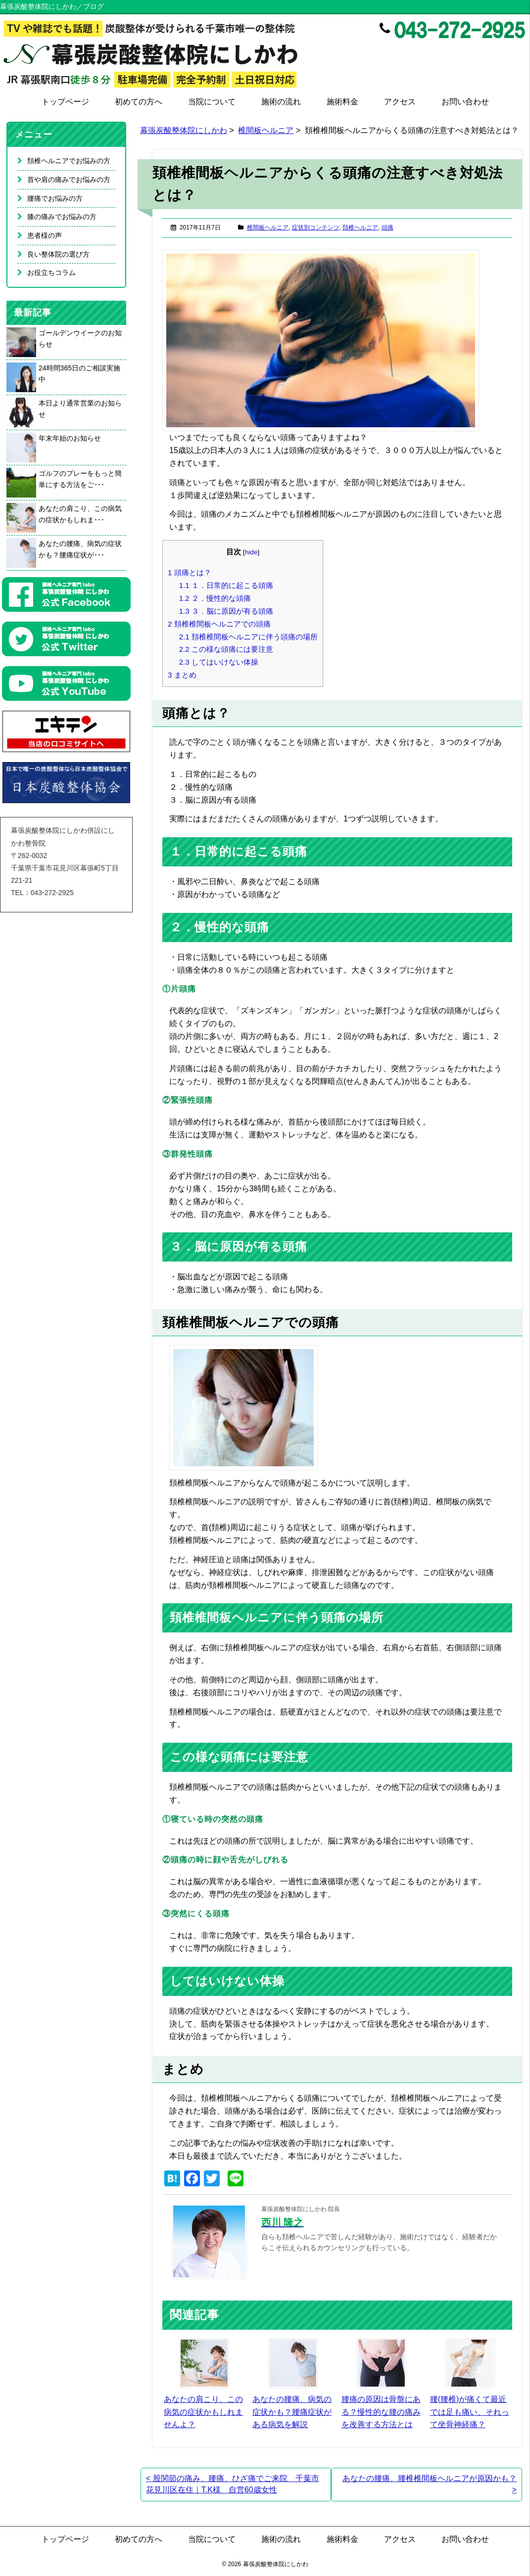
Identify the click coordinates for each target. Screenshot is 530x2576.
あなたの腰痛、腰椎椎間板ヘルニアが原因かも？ (429, 2484)
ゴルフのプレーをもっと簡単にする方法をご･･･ (80, 479)
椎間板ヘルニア (265, 130)
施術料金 (342, 101)
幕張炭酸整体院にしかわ (183, 130)
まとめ (182, 675)
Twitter (498, 52)
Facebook (477, 52)
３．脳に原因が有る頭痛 (226, 611)
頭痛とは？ (189, 572)
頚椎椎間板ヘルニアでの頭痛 (219, 624)
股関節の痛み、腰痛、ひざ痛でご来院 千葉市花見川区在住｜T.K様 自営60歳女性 (232, 2484)
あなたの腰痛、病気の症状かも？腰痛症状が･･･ (80, 549)
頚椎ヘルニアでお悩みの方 (68, 161)
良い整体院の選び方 (58, 254)
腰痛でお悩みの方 (55, 198)
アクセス (400, 101)
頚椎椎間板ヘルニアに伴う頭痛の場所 (248, 637)
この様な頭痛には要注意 (226, 649)
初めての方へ (138, 101)
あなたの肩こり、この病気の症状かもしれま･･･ (80, 514)
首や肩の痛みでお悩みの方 (68, 179)
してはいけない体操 (218, 662)
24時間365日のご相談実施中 (79, 373)
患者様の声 (44, 235)
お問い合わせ (465, 101)
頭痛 (387, 227)
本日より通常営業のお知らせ (80, 408)
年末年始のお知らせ (70, 438)
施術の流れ (281, 101)
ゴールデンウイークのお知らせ (80, 338)
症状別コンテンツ (315, 227)
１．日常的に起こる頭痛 (226, 585)
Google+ (519, 52)
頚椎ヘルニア (360, 227)
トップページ (65, 101)
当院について (212, 101)
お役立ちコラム (51, 272)
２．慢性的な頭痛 (215, 598)
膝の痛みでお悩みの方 (61, 217)
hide (251, 552)
